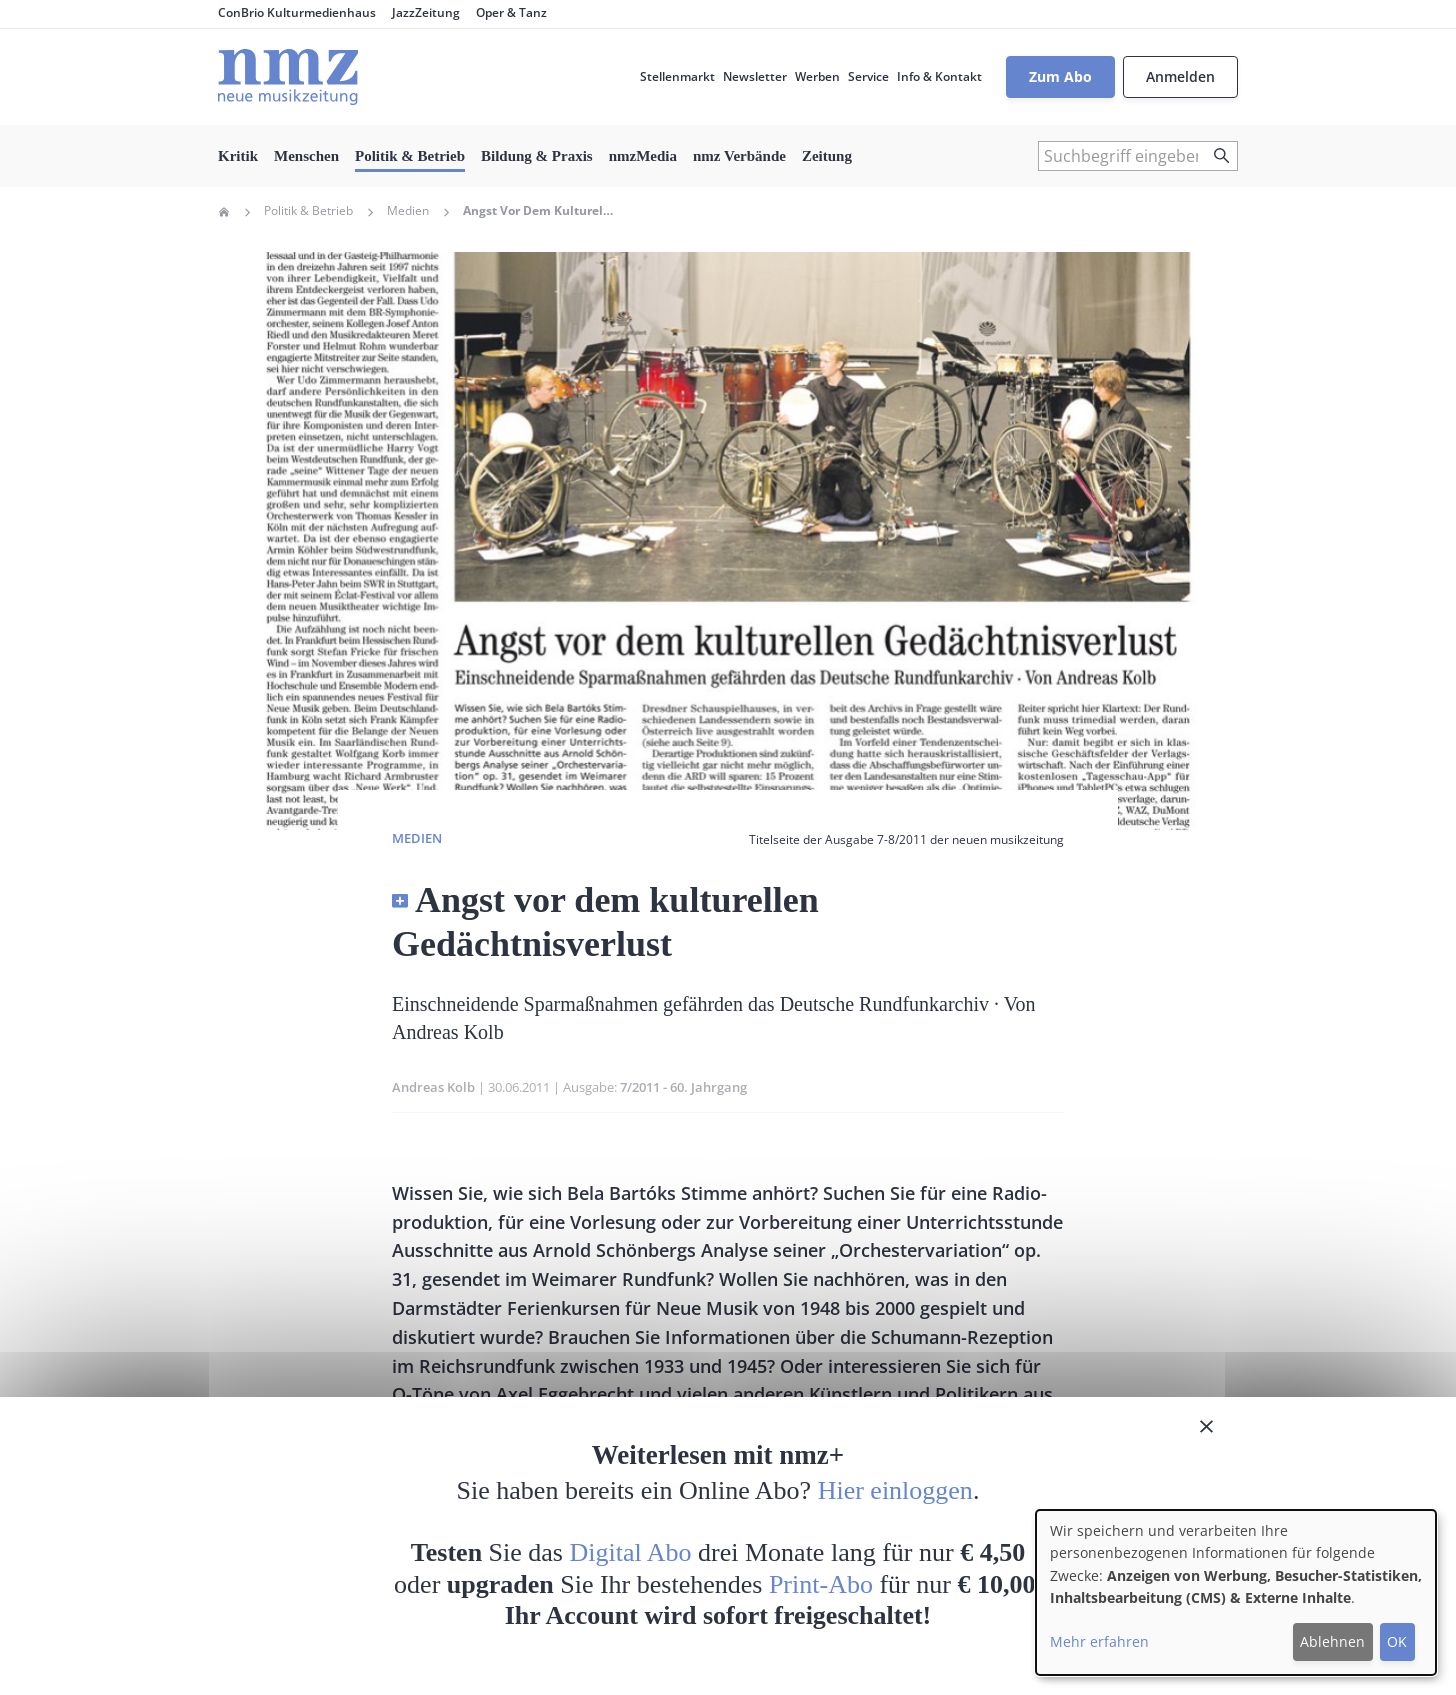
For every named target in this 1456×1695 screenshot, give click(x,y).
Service (868, 76)
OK (1397, 1641)
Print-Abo (821, 1584)
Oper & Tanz (511, 12)
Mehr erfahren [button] (1099, 1641)
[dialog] (1236, 1592)
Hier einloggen (895, 1490)
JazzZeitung (426, 12)
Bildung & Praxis (537, 156)
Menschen (306, 156)
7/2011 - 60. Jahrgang (683, 1087)
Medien (408, 211)
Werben (817, 76)
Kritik (238, 156)
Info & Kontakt (939, 76)
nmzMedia (643, 156)
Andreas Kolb (433, 1087)
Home (224, 212)
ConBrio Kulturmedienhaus (297, 12)
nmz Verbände (739, 156)
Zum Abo (1060, 76)
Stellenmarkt (677, 76)
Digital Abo (631, 1552)
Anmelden (1180, 76)
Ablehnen (1332, 1641)
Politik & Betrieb (410, 156)
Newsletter (755, 76)
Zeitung (827, 156)
